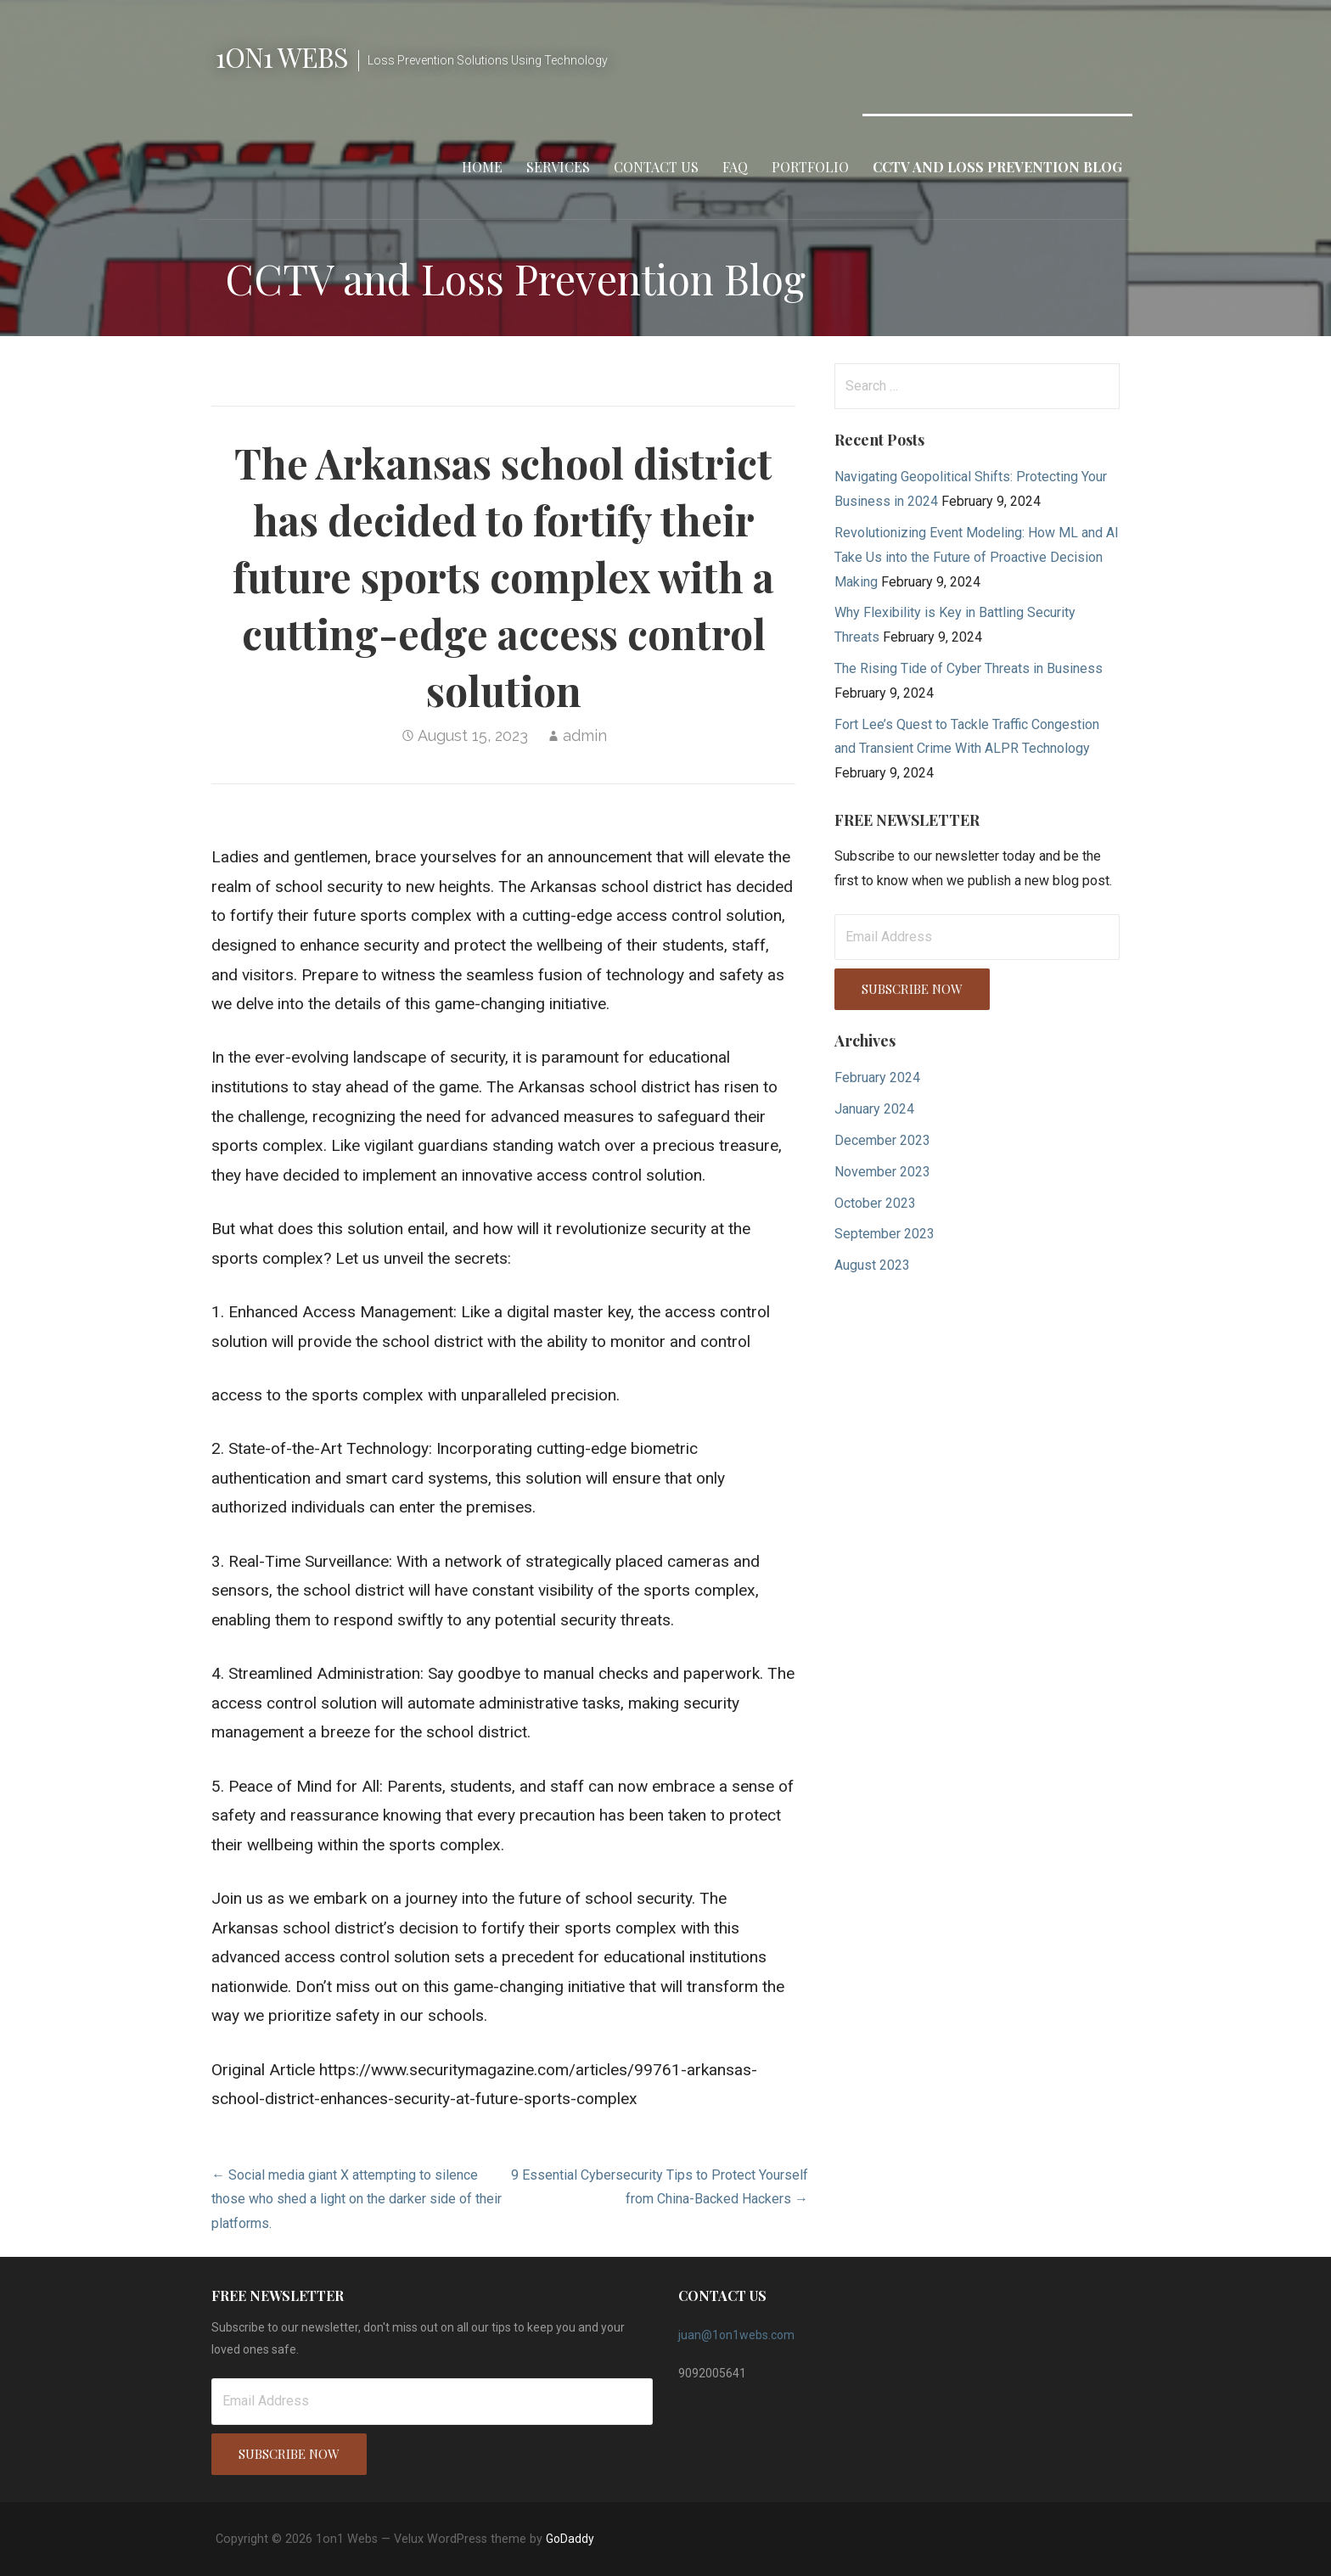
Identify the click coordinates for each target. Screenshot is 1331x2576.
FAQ (735, 167)
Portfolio (810, 167)
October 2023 (875, 1203)
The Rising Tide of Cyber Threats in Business (968, 668)
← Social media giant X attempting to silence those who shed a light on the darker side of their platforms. (356, 2199)
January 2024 (874, 1109)
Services (558, 167)
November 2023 (882, 1172)
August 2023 (872, 1265)
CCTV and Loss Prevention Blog (997, 167)
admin (585, 735)
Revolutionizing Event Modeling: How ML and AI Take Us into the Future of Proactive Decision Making (976, 557)
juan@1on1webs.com (736, 2335)
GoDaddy (570, 2538)
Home (482, 167)
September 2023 (884, 1234)
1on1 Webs (282, 56)
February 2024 (877, 1077)
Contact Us (656, 167)
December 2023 (882, 1140)
